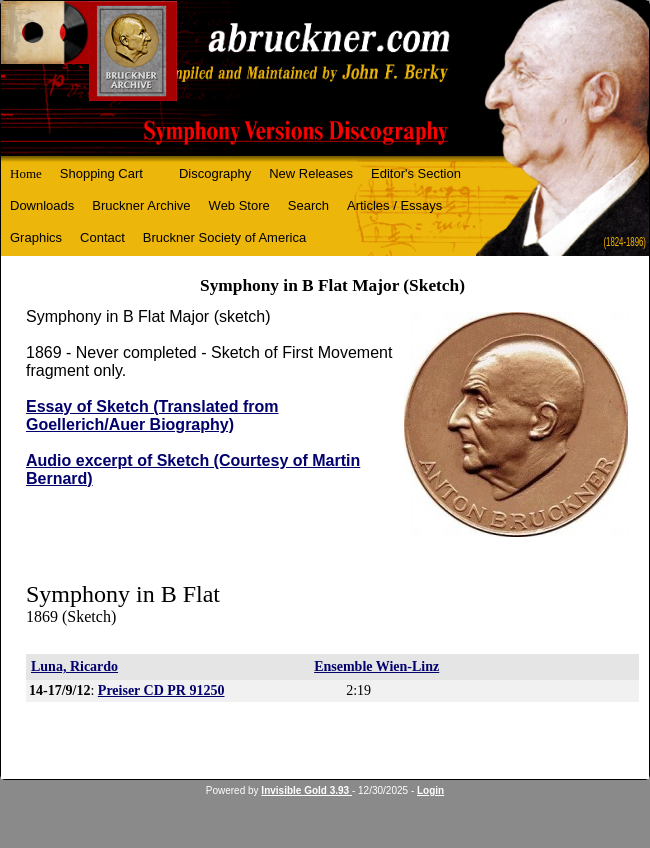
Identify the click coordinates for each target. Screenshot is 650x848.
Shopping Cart (101, 173)
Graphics (36, 237)
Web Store (239, 205)
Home (26, 173)
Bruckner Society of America (224, 237)
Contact (102, 237)
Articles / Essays (394, 205)
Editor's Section (416, 173)
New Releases (311, 173)
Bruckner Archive (141, 205)
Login (430, 790)
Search (308, 205)
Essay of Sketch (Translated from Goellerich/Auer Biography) (152, 415)
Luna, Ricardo (74, 666)
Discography (215, 173)
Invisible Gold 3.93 (306, 790)
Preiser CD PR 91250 (161, 690)
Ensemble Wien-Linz (376, 666)
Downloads (42, 205)
